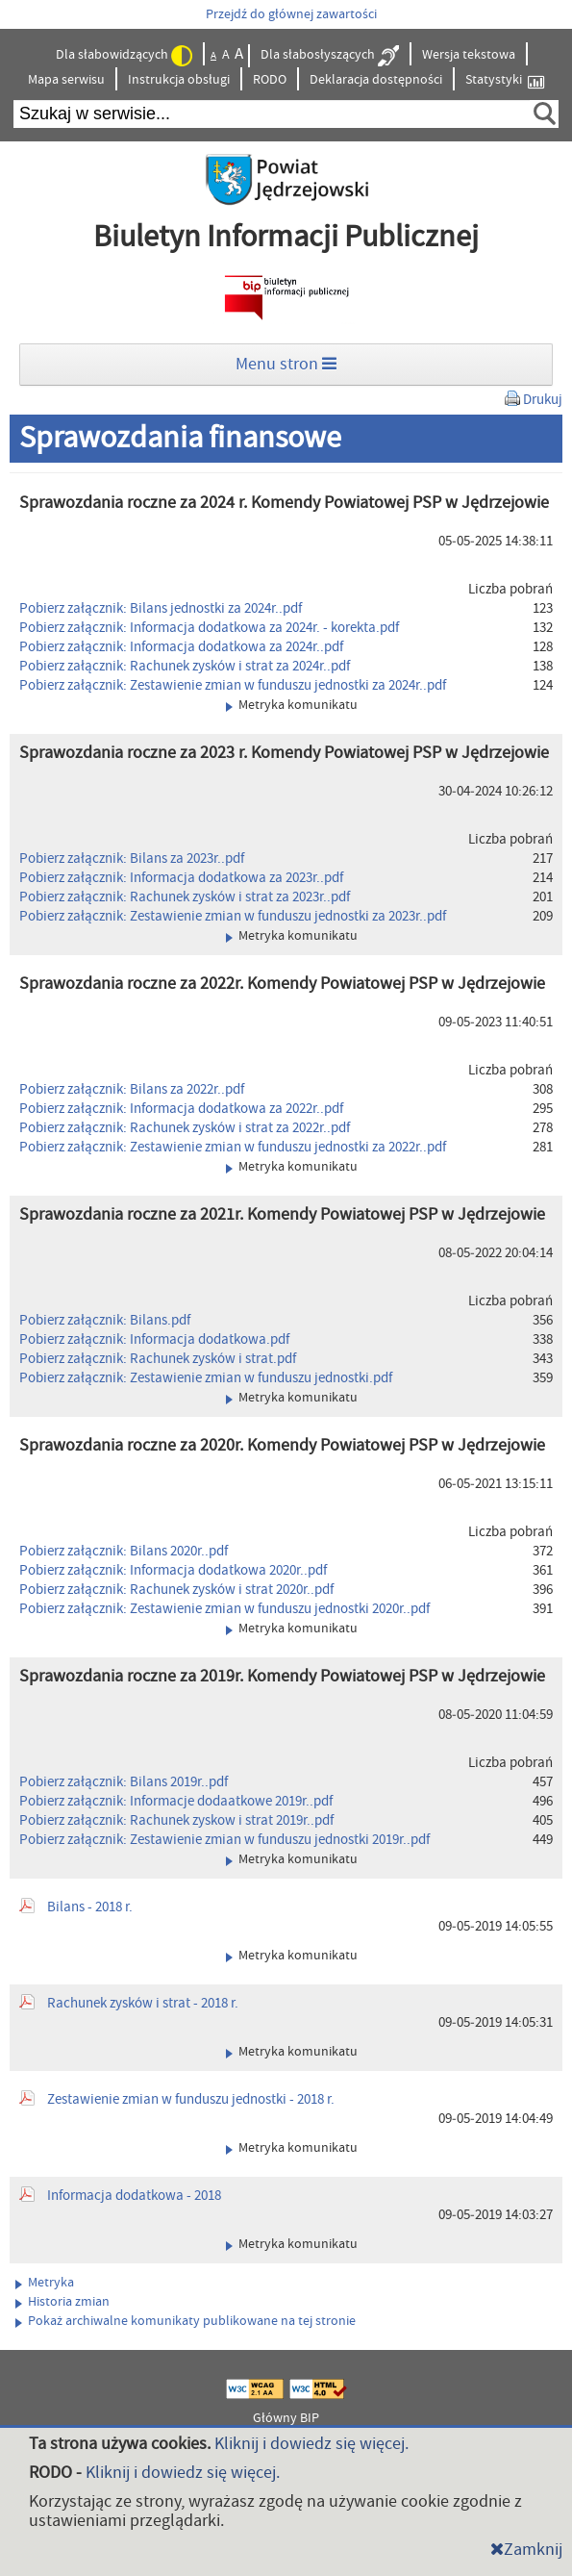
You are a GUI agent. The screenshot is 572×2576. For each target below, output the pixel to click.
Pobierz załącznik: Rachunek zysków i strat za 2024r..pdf (184, 666)
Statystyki (504, 80)
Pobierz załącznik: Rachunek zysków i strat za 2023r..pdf (184, 897)
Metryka (44, 2282)
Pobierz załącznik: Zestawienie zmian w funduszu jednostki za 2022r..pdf (232, 1147)
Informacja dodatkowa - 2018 (134, 2195)
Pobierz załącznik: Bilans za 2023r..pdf (131, 858)
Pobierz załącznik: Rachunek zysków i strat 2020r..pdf (176, 1589)
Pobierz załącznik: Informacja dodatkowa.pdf (154, 1339)
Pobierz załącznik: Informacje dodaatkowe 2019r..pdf (176, 1801)
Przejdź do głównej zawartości (291, 14)
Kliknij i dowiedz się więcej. (311, 2444)
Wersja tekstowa (468, 54)
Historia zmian (62, 2302)
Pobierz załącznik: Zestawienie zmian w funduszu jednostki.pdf (205, 1378)
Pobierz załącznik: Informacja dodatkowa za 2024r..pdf (181, 647)
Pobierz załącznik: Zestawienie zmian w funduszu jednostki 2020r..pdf (224, 1609)
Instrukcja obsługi (179, 79)
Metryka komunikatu (292, 705)
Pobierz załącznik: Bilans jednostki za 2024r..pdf (160, 608)
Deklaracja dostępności (376, 79)
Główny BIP (286, 2418)
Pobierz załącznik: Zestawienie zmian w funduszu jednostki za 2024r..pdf (232, 685)
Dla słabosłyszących (330, 55)
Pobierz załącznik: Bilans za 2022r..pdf (131, 1089)
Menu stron (286, 364)
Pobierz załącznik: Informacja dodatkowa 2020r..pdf (173, 1570)
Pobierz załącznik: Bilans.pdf (104, 1320)
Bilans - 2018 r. (90, 1907)
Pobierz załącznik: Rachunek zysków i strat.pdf (157, 1359)
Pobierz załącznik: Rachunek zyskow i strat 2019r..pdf (176, 1820)
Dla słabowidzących (124, 55)
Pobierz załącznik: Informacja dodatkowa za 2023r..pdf (181, 878)
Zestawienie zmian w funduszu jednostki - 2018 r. (191, 2099)
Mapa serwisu (66, 79)
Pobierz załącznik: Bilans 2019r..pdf (123, 1782)
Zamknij (526, 2549)
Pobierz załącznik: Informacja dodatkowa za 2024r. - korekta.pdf (209, 628)
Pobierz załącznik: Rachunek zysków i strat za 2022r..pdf (184, 1128)
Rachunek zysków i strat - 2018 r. (142, 2003)
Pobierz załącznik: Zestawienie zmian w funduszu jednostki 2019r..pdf (224, 1840)
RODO (269, 79)
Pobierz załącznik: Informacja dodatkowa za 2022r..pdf (181, 1108)
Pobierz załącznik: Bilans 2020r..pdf (123, 1551)
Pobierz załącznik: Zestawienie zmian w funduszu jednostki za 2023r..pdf (232, 916)
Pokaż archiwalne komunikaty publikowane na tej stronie (185, 2321)
